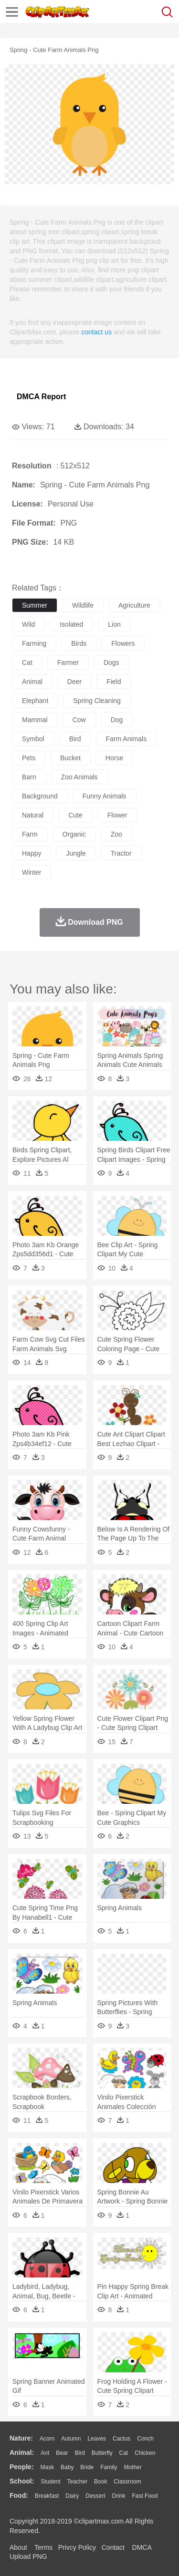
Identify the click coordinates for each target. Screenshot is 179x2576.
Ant (45, 2453)
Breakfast (47, 2496)
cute (75, 815)
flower (117, 815)
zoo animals (79, 777)
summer (34, 605)
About (18, 2547)
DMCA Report (41, 397)
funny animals (104, 796)
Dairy (72, 2496)
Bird (79, 2453)
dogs (111, 662)
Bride (87, 2467)
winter (31, 872)
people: (22, 2467)
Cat (123, 2453)
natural (32, 815)
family (108, 2467)
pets (28, 758)
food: (19, 2495)
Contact (113, 2547)
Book (100, 2481)
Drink (119, 2496)
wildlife (83, 605)
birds (78, 643)
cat (27, 662)
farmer (68, 662)
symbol (33, 739)
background (40, 796)
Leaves (96, 2438)
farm (30, 834)
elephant (35, 700)
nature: (21, 2438)
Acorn (47, 2438)
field (113, 681)
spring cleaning (97, 700)
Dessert (95, 2496)
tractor (121, 853)
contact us (96, 332)
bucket (70, 758)
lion (114, 624)
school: (22, 2481)
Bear (62, 2453)
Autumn (71, 2438)
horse (114, 758)
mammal (35, 720)
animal (32, 681)
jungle (75, 853)
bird (75, 739)
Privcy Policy (77, 2547)
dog (117, 720)
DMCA (141, 2547)
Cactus (121, 2438)
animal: (22, 2452)
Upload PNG (28, 2556)
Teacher (77, 2481)
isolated (71, 624)
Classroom (127, 2481)
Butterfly (102, 2453)
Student (50, 2481)
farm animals (126, 739)
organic (74, 834)
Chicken (145, 2453)
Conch (145, 2438)
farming (34, 643)
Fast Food (145, 2496)
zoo (116, 834)
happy (31, 853)
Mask (47, 2467)
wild (28, 624)
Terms (43, 2547)
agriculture (134, 605)
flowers (123, 643)
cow (79, 720)
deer (74, 681)
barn (29, 777)
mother (132, 2467)
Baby (67, 2467)
